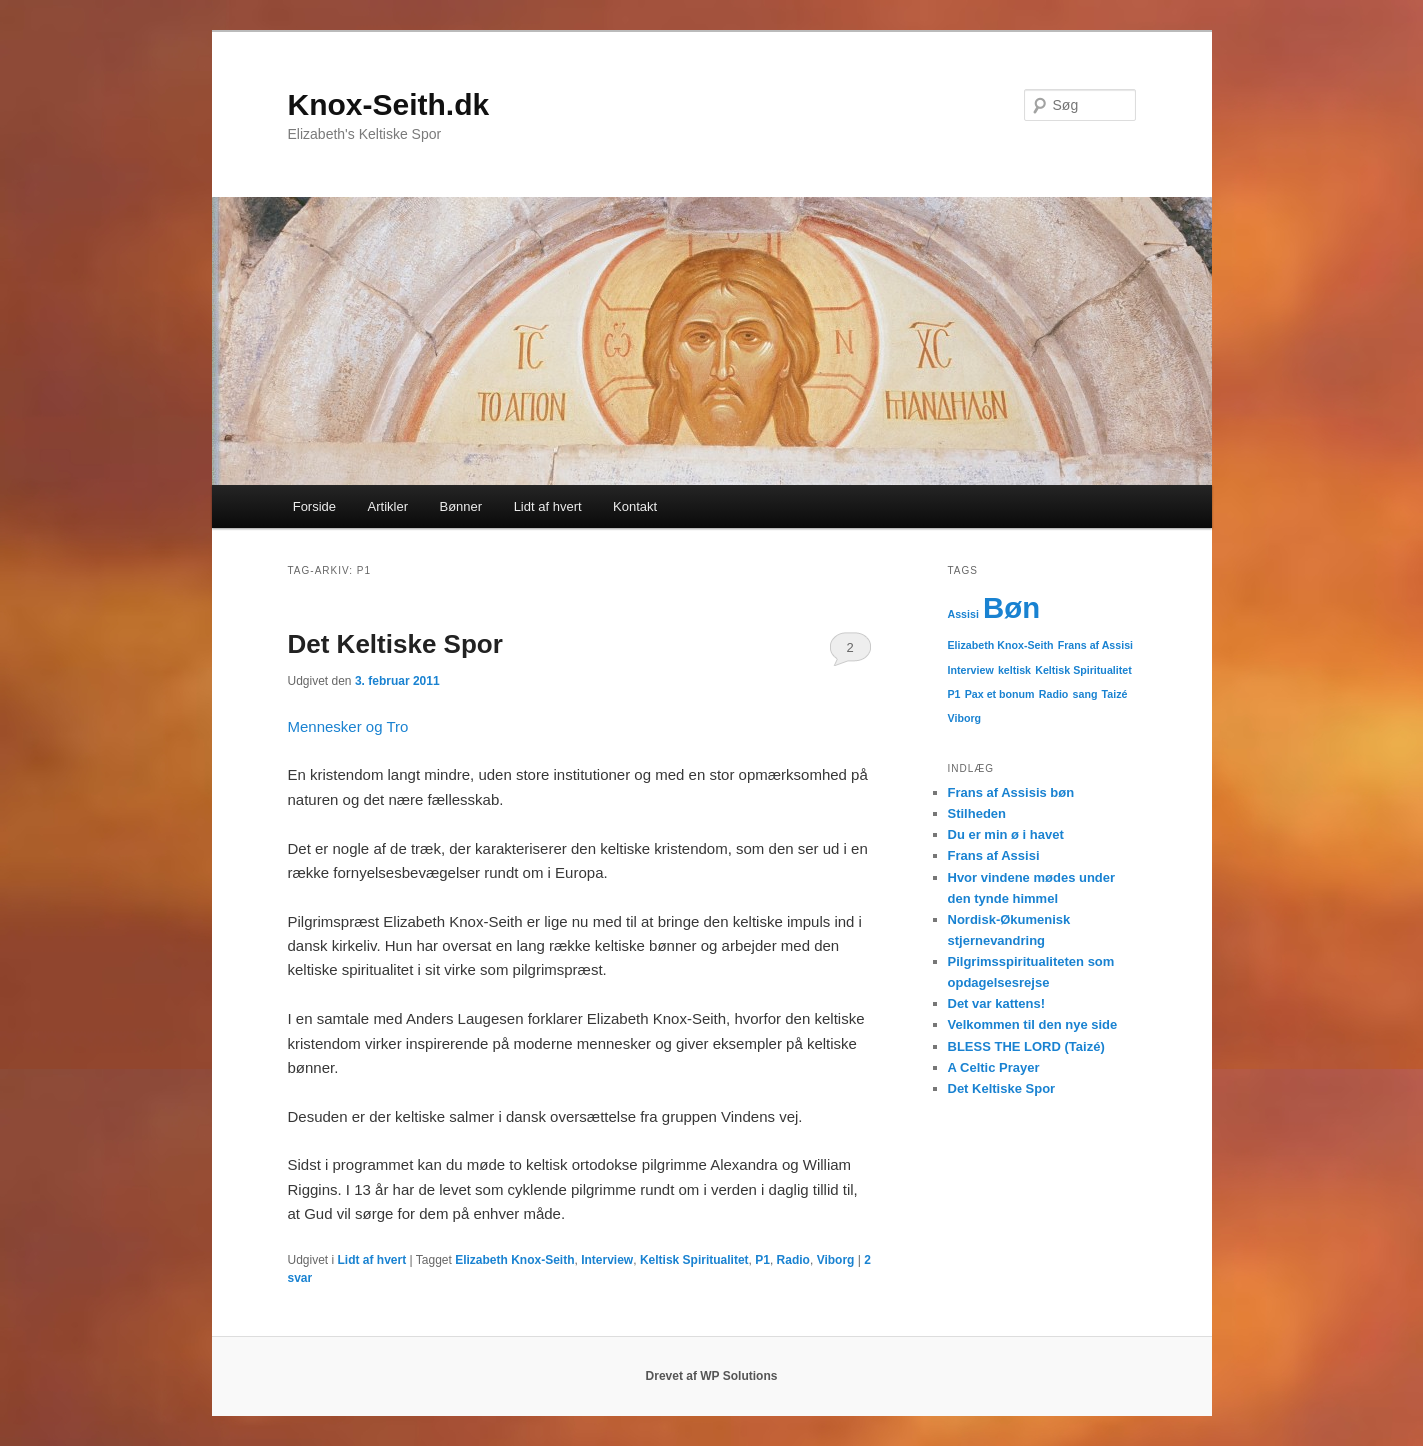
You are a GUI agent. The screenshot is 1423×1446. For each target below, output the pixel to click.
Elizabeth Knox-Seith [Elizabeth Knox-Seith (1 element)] (1001, 645)
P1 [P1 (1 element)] (954, 694)
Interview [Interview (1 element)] (971, 670)
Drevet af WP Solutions (712, 1376)
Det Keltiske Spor (395, 644)
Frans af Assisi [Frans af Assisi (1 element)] (1095, 645)
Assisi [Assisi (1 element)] (963, 614)
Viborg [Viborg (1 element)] (965, 718)
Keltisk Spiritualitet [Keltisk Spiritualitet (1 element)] (1083, 670)
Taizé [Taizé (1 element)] (1115, 694)
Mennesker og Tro (348, 726)
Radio (793, 1260)
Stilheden (977, 813)
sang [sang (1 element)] (1085, 694)
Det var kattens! (997, 1003)
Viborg (836, 1260)
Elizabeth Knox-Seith (514, 1260)
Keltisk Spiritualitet (694, 1260)
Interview (607, 1260)
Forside (314, 506)
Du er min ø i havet (1006, 834)
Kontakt (635, 506)
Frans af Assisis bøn (1011, 792)
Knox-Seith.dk (389, 104)
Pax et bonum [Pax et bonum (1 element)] (1000, 694)
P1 (762, 1260)
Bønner (461, 506)
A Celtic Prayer (994, 1067)
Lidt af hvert (548, 506)
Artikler (388, 506)
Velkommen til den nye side (1033, 1024)
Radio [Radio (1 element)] (1054, 694)
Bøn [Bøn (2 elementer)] (1011, 607)
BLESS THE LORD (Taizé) (1026, 1046)
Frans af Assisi (994, 855)
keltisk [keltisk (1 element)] (1014, 670)
